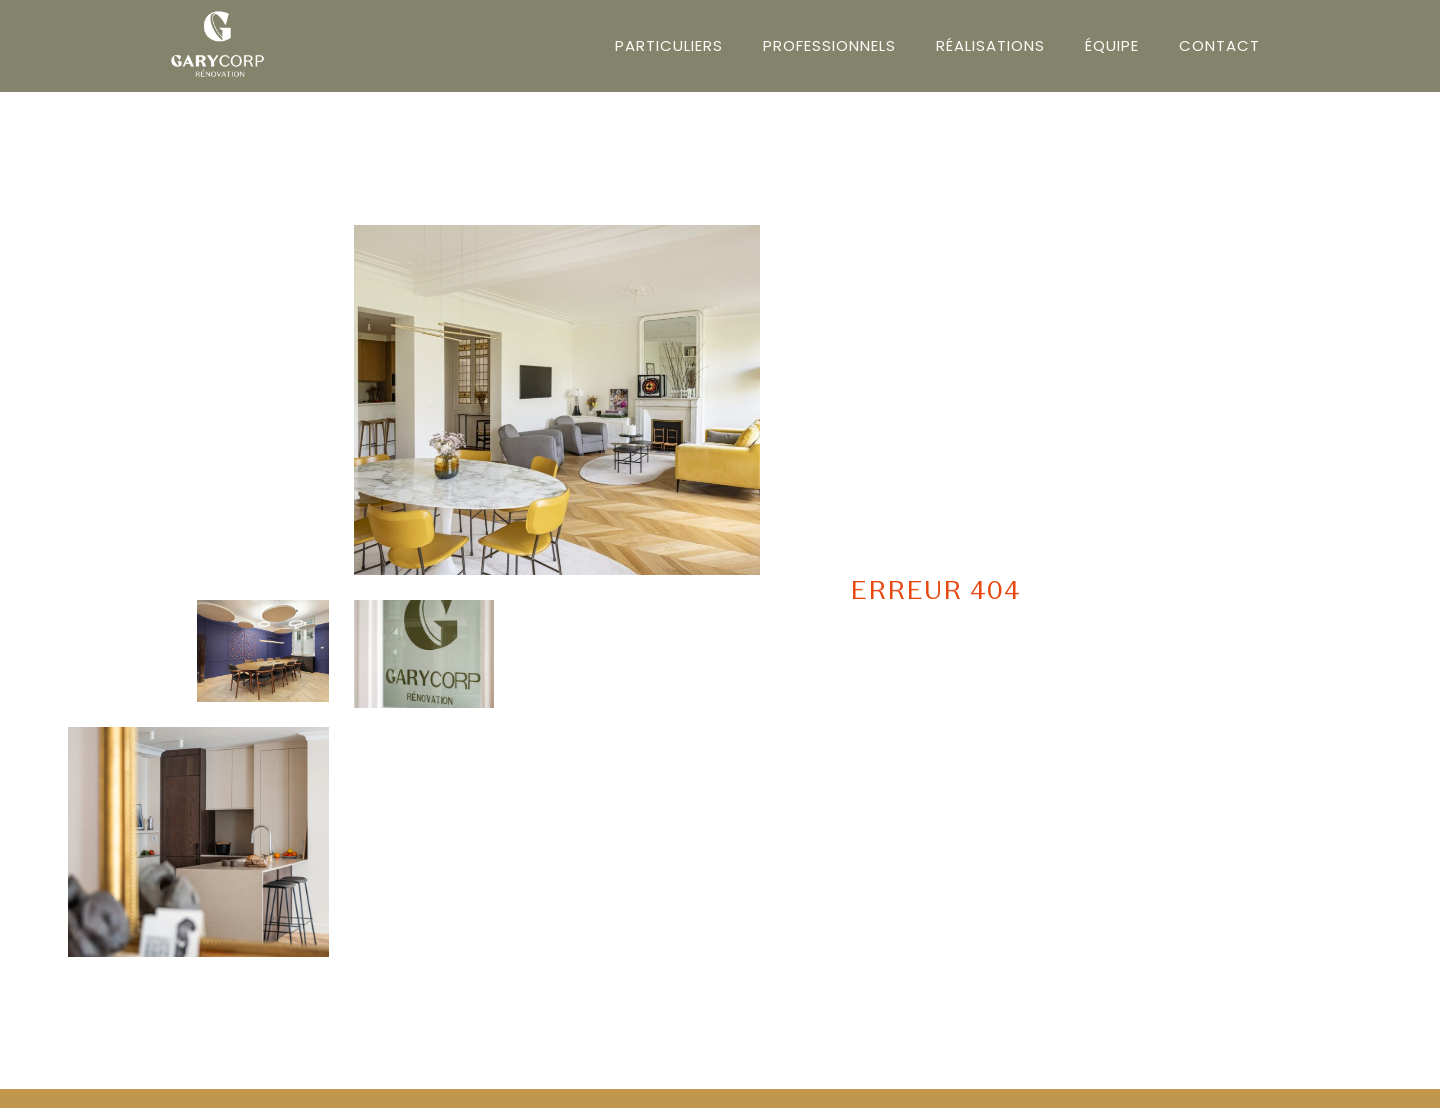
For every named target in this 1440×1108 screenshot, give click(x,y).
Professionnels (829, 45)
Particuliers (669, 45)
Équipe (1112, 45)
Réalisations (990, 45)
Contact (1219, 45)
